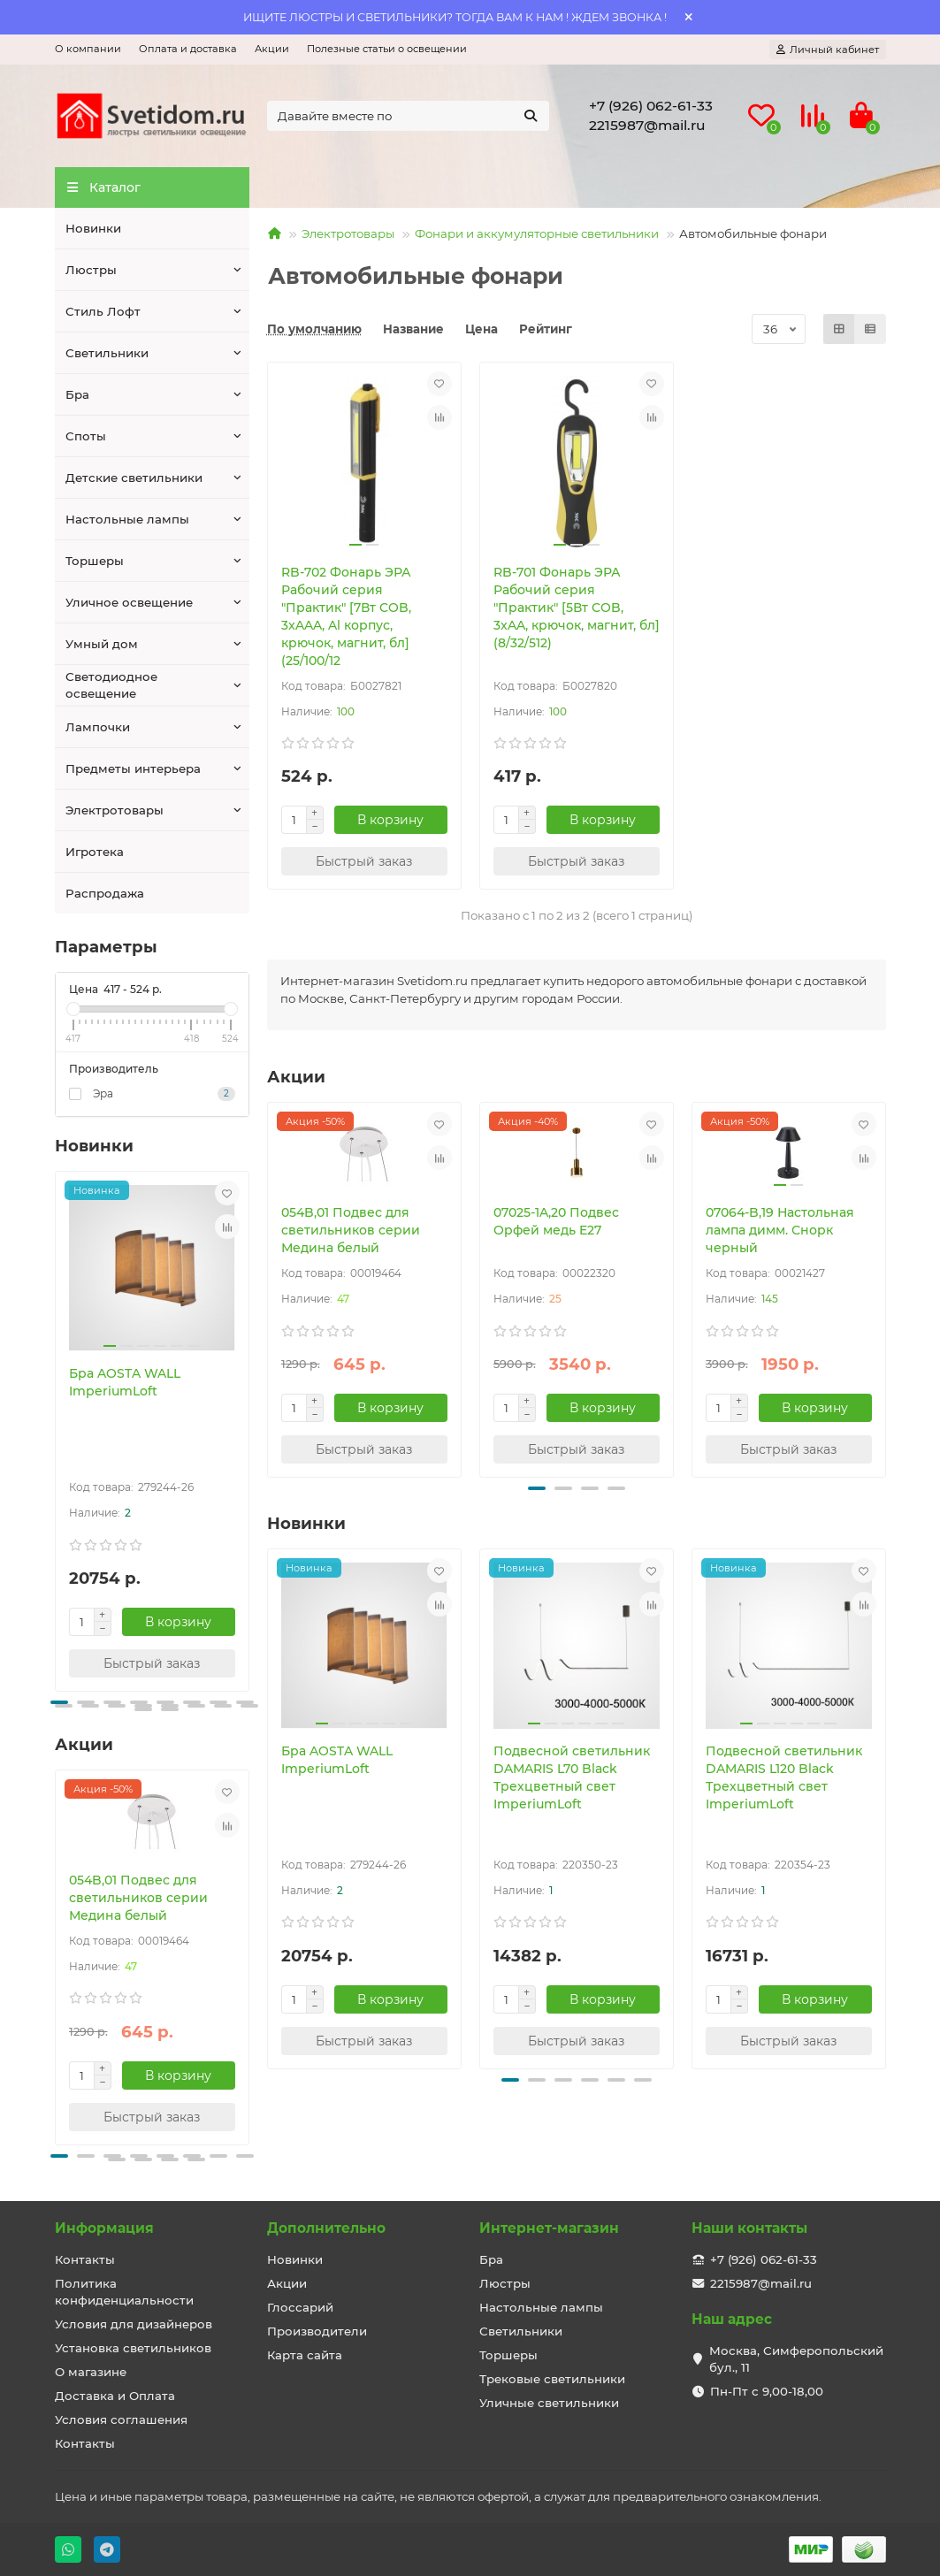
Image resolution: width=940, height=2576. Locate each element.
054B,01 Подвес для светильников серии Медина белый (138, 1897)
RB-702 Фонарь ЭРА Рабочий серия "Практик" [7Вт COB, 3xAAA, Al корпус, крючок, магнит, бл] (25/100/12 (346, 616)
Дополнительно (326, 2228)
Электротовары (114, 810)
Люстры (91, 270)
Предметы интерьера (133, 768)
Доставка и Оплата (115, 2396)
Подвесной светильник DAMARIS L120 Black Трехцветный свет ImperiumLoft (784, 1777)
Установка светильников (133, 2348)
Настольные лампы (127, 519)
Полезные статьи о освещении (387, 48)
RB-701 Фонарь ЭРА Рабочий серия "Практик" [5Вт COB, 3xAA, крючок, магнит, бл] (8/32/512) (576, 607)
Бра (77, 394)
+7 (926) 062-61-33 (651, 105)
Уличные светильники (549, 2403)
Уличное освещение (129, 602)
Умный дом (101, 644)
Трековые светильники (552, 2379)
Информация (104, 2228)
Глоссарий (300, 2307)
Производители (317, 2331)
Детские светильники (134, 477)
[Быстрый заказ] (152, 1663)
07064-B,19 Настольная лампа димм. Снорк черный (780, 1230)
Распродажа (104, 893)
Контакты (85, 2259)
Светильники (107, 353)
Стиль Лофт (103, 311)
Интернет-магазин (549, 2228)
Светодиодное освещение (111, 684)
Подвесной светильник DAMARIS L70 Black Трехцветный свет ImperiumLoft (571, 1777)
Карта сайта (304, 2355)
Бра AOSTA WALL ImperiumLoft (124, 1382)
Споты (85, 436)
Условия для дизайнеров (133, 2324)
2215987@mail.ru (647, 125)
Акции (272, 48)
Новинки (93, 228)
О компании (88, 48)
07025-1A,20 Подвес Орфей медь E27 (556, 1221)
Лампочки (97, 727)
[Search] (408, 116)
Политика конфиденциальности (124, 2291)
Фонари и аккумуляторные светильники (537, 233)
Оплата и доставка (188, 48)
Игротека (94, 852)
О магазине (90, 2372)
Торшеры (94, 561)
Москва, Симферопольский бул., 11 (796, 2358)
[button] (59, 1702)
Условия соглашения (121, 2419)
